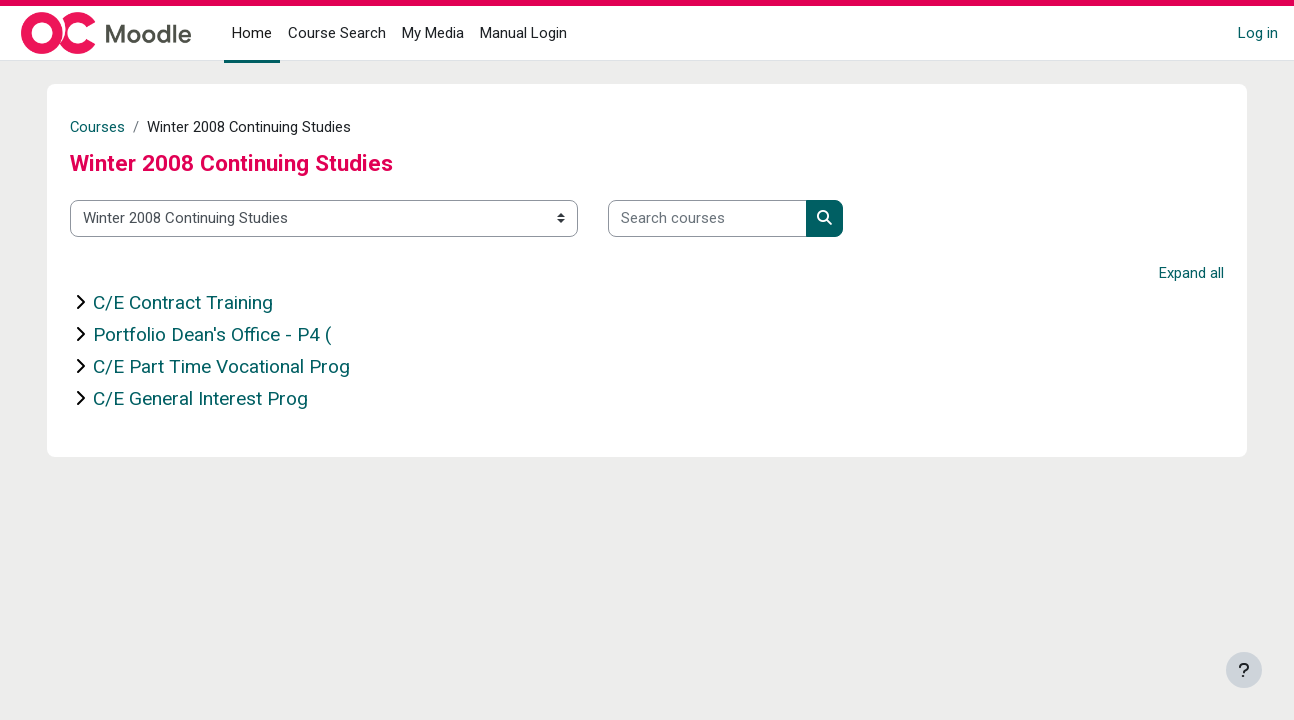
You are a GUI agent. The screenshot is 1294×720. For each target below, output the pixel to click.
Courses (99, 127)
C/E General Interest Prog (201, 398)
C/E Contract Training (184, 302)
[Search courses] (708, 218)
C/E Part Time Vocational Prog (222, 366)
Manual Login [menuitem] (523, 33)
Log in (1258, 33)
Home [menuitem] (252, 33)
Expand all (1190, 273)
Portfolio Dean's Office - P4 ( (213, 334)
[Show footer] (1244, 670)
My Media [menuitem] (433, 33)
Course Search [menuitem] (337, 33)
